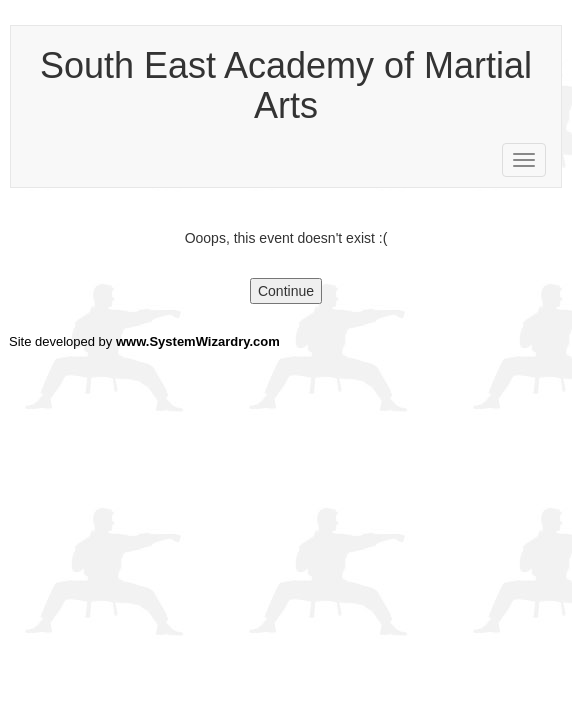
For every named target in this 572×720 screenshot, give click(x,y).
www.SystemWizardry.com (198, 341)
